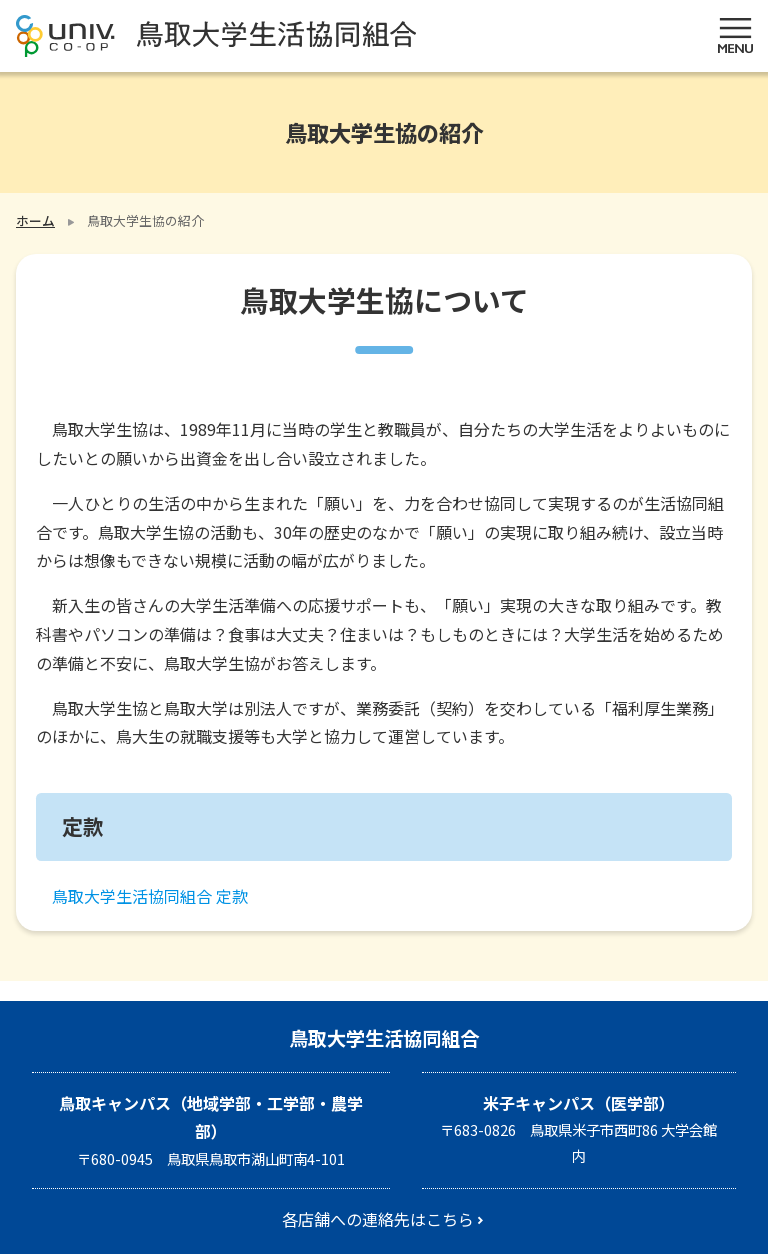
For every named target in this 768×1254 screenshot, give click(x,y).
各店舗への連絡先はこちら (378, 1219)
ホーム (35, 220)
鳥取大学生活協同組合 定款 (150, 896)
